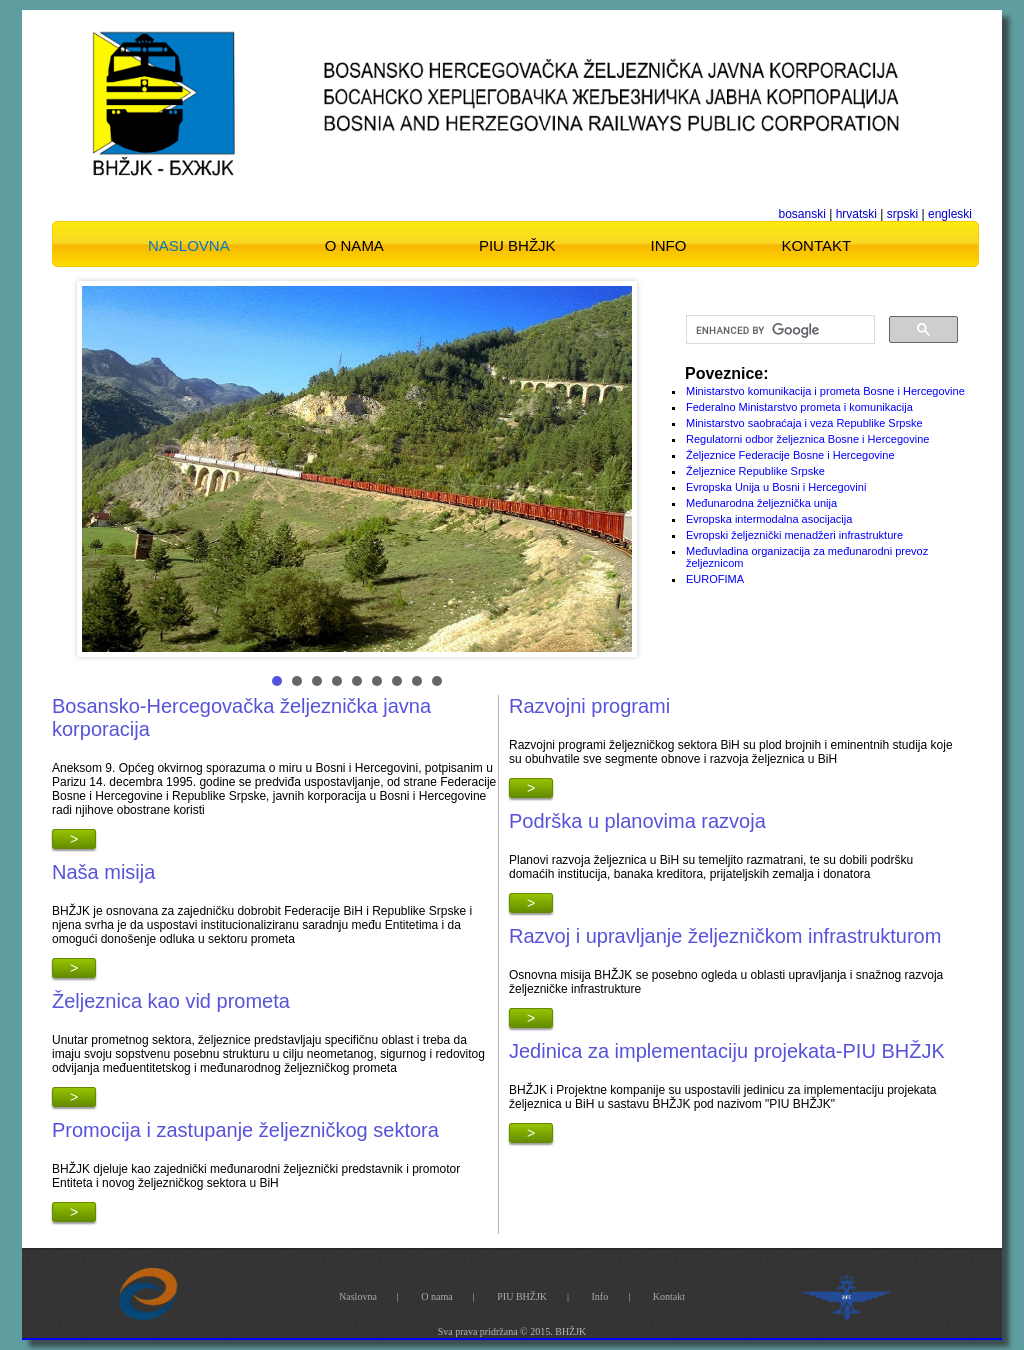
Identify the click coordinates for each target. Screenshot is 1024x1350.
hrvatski (856, 214)
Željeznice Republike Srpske (755, 471)
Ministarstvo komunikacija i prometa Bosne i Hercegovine (825, 391)
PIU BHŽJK (517, 245)
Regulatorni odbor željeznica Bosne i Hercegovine (807, 439)
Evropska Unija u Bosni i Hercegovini (776, 487)
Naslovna (189, 245)
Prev (108, 469)
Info (669, 245)
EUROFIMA (715, 579)
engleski (950, 214)
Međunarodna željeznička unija (761, 503)
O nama (354, 245)
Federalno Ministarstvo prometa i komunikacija (799, 407)
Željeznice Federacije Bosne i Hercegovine (790, 455)
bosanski (802, 214)
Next (606, 469)
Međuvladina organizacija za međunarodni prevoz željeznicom (807, 557)
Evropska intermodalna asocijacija (769, 519)
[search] (778, 330)
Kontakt (816, 245)
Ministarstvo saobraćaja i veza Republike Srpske (804, 423)
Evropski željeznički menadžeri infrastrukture (794, 535)
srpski (902, 214)
